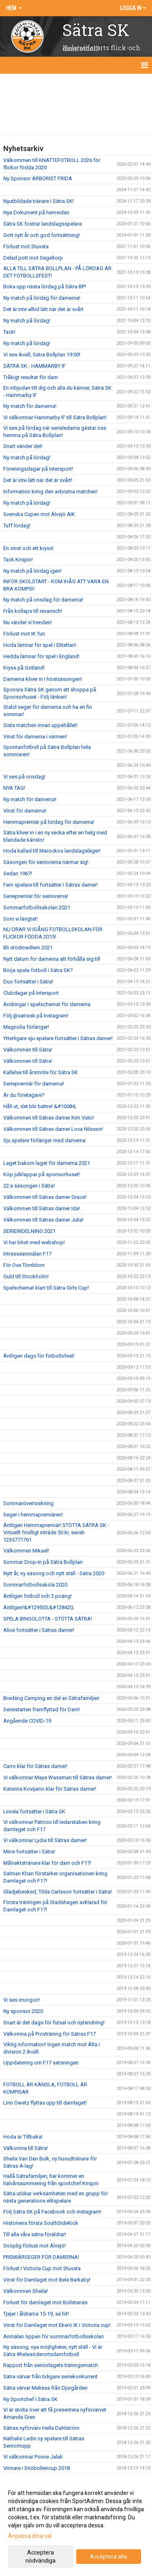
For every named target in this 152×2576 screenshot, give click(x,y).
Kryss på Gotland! (24, 668)
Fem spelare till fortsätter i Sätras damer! (50, 885)
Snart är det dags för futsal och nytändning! (54, 2022)
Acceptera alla (108, 2556)
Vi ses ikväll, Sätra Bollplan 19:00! (41, 355)
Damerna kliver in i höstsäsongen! (42, 679)
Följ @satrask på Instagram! (36, 1016)
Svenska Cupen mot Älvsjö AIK (39, 514)
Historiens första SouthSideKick (40, 2223)
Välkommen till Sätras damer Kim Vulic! (48, 1118)
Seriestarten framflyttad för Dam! (41, 1709)
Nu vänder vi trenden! (27, 622)
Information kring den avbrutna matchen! (50, 491)
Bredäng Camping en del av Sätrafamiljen (51, 1698)
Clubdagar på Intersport (31, 993)
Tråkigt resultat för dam (30, 377)
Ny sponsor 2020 (23, 2011)
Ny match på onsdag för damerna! (43, 600)
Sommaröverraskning (28, 1503)
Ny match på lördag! (26, 321)
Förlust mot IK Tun (24, 634)
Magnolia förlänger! (26, 1027)
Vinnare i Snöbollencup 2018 (36, 2468)
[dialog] (76, 2526)
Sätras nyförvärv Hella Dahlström (41, 2428)
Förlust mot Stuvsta (26, 246)
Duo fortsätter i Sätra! (28, 982)
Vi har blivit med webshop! (34, 1242)
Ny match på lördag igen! (32, 571)
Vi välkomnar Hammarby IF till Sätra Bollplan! (55, 417)
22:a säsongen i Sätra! (29, 1186)
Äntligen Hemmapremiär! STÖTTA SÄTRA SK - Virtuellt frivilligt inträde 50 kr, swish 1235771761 (56, 1532)
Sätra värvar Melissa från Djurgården (45, 2388)
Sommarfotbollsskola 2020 (35, 1585)
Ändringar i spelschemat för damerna (46, 1004)
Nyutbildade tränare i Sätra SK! (38, 201)
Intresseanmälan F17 (27, 1254)
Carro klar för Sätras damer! (35, 1766)
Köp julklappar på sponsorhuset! (41, 1174)
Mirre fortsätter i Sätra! (29, 1852)
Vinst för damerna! (24, 811)
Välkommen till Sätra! (27, 1050)
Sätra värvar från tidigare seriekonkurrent (50, 2376)
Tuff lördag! (16, 525)
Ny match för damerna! (29, 406)
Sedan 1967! (17, 873)
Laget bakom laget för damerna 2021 (46, 1163)
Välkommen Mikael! (26, 1551)
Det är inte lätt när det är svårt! (37, 480)
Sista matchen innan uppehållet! (40, 725)
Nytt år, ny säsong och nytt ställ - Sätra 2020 (53, 1573)
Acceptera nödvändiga (41, 2556)
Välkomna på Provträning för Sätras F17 (49, 2034)
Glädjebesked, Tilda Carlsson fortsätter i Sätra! (57, 1892)
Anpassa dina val (29, 2536)
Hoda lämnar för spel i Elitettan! (39, 645)
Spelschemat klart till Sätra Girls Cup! (46, 1288)
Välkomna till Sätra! (25, 2148)
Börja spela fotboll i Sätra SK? (38, 970)
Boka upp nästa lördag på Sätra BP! (44, 287)
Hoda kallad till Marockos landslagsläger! (52, 851)
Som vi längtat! (20, 919)
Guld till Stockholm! (26, 1276)
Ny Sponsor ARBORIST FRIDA (37, 178)
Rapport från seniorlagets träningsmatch (50, 2365)
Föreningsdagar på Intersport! (38, 469)
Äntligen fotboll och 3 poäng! (37, 1596)
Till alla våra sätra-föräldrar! (34, 2234)
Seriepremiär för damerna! (33, 1084)
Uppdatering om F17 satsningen (41, 2063)
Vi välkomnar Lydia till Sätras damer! (45, 1840)
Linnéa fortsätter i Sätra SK (34, 1811)
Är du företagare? (24, 1095)
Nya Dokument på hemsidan (36, 212)
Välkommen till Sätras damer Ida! (41, 1208)
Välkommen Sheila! (25, 2291)
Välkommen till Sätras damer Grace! (44, 1197)
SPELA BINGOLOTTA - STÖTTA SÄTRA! (47, 1619)
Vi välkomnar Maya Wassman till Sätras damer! (57, 1777)
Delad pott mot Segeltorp (33, 258)
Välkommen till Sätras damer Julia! (43, 1220)
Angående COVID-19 (27, 1721)
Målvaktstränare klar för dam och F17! (47, 1863)
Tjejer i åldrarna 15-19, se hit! (36, 2314)
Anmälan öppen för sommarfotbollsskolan (53, 2336)
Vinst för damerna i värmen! (35, 737)
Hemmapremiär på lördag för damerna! (48, 822)
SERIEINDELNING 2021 (29, 1231)
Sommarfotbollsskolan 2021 (36, 907)
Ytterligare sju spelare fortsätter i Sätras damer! (58, 1038)
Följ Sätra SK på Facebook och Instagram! (52, 2212)
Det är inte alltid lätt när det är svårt (43, 309)
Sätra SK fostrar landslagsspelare (42, 224)
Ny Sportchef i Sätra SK (30, 2399)
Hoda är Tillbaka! (23, 2137)
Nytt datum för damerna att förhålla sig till (51, 959)
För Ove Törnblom (24, 1265)
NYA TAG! (14, 788)
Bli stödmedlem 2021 (28, 948)
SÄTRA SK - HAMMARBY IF (34, 366)
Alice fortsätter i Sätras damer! (38, 1630)
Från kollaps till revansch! (32, 611)
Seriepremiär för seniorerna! (35, 896)
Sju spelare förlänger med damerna (44, 1140)
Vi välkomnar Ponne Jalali (32, 2457)
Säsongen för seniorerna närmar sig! (45, 862)
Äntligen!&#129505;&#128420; (38, 1607)
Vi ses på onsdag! (24, 777)
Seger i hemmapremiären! (33, 1515)
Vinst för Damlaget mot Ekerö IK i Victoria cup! (57, 2325)
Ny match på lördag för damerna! (41, 298)
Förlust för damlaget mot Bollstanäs (45, 2302)
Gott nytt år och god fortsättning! (41, 235)
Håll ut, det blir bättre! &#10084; (39, 1106)
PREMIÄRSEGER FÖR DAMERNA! (41, 2257)
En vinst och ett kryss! (28, 548)
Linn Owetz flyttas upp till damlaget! (45, 2103)
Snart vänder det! (23, 446)
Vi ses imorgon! (21, 2000)
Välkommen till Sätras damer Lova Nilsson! (53, 1129)
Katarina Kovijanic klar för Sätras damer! (49, 1789)
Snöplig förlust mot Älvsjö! (34, 2246)
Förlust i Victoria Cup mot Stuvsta (42, 2268)
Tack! (9, 332)
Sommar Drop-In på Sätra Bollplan (43, 1562)
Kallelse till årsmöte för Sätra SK (40, 1072)
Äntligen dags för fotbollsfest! (39, 1356)
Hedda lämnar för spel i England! (41, 656)
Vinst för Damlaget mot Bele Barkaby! (46, 2280)
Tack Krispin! (18, 560)
